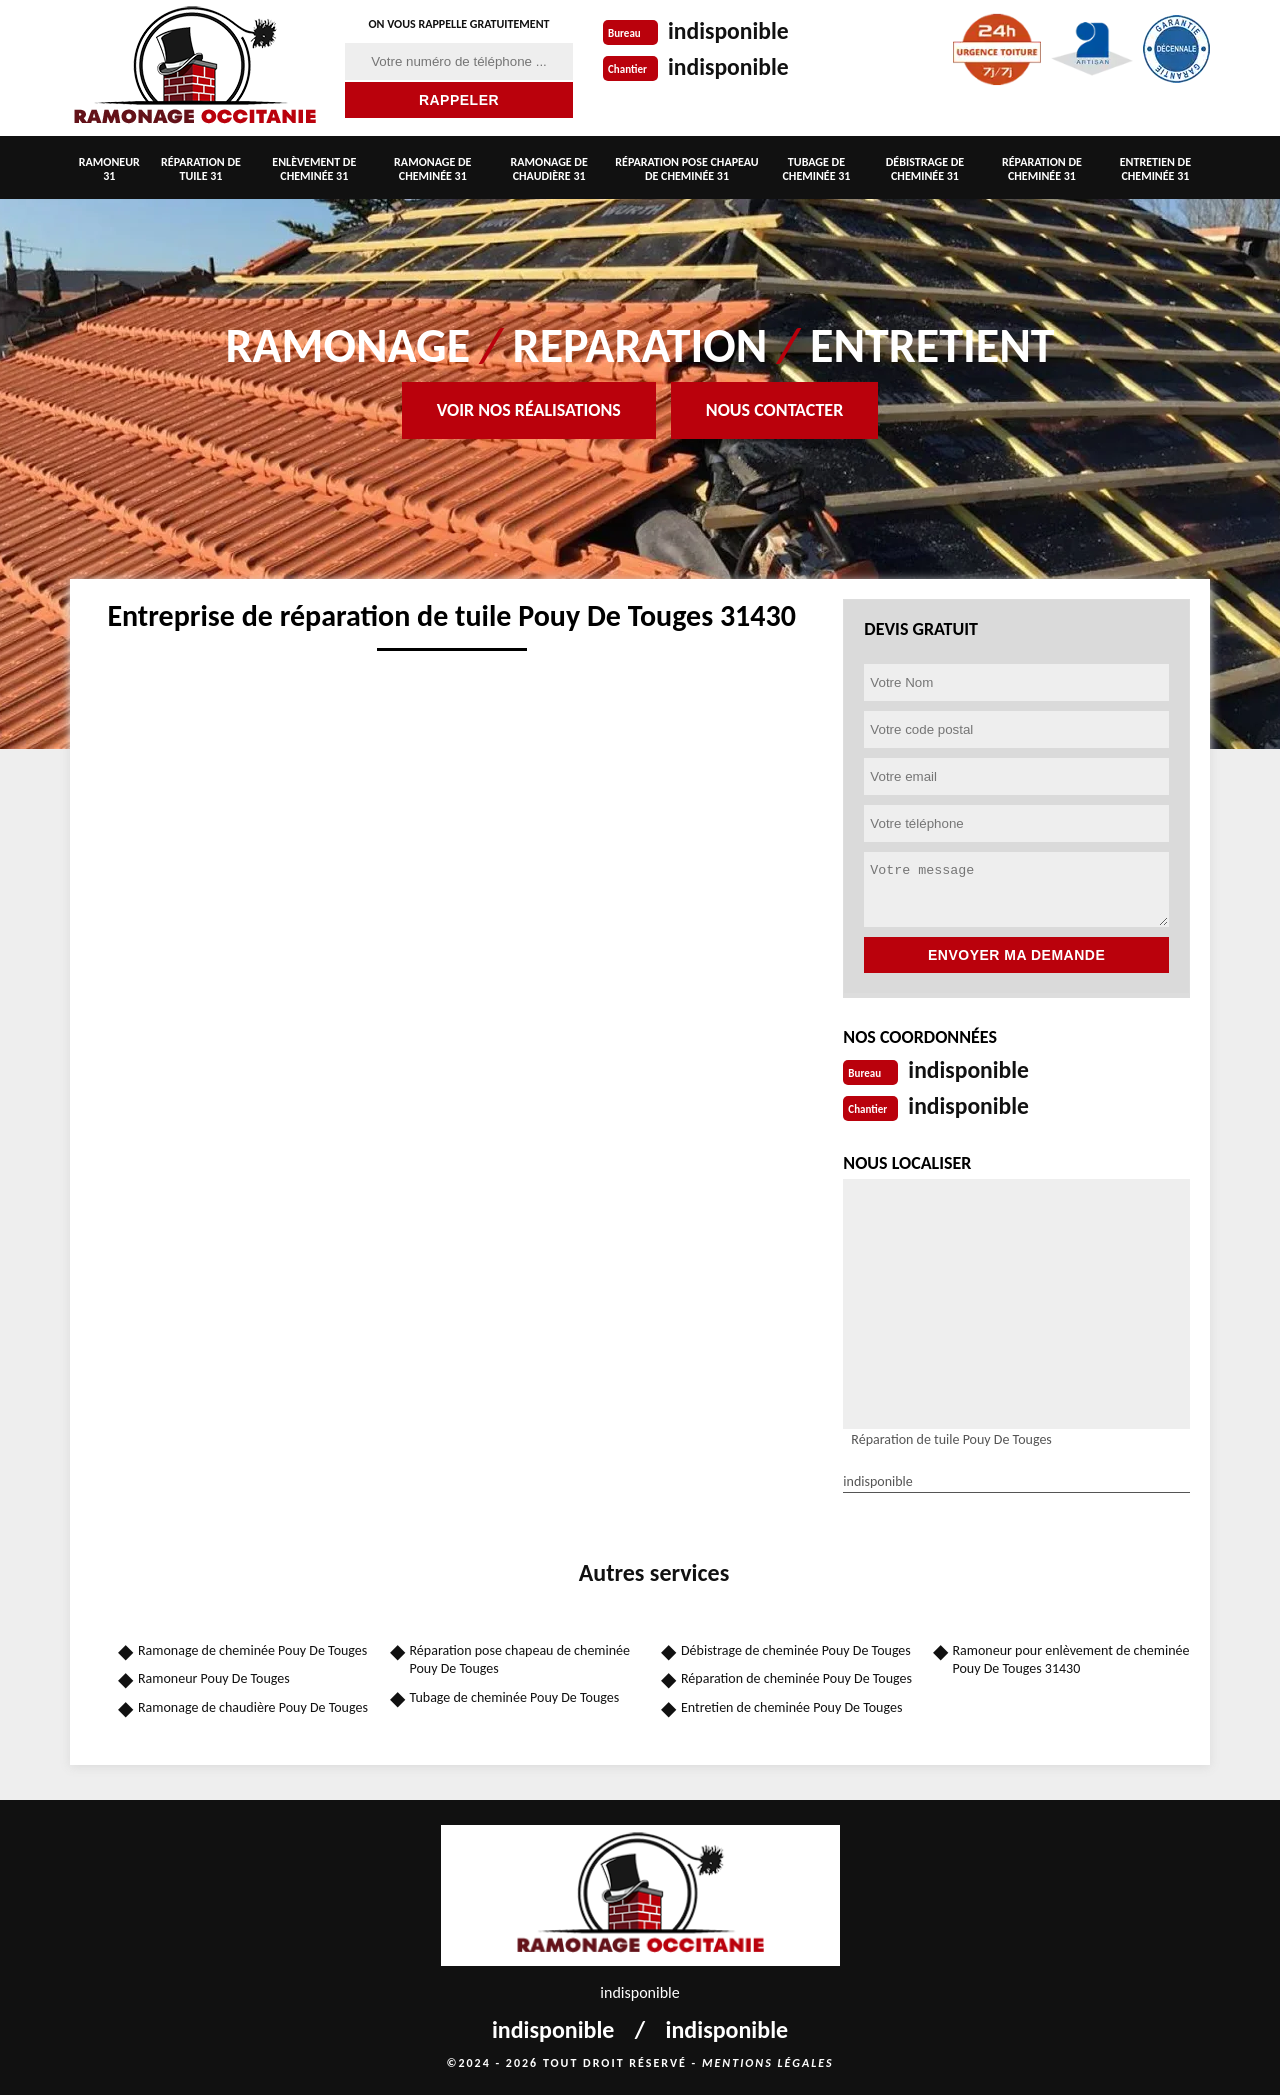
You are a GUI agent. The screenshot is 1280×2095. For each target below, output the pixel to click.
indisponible (734, 30)
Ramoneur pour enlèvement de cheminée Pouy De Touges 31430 (1071, 1657)
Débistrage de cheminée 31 (925, 169)
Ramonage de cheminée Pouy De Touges (252, 1648)
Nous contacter (774, 410)
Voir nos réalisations (529, 410)
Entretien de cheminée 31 (1155, 169)
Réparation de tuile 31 (201, 169)
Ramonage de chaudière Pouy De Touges (253, 1705)
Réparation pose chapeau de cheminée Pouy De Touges (520, 1657)
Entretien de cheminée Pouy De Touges (791, 1705)
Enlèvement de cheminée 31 (314, 169)
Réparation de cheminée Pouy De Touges (796, 1676)
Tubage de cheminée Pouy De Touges (515, 1695)
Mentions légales (768, 2061)
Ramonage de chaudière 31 (549, 169)
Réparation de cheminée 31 (1042, 169)
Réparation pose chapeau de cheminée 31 (686, 169)
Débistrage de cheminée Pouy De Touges (796, 1648)
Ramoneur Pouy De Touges (214, 1676)
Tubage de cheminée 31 (816, 169)
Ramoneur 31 (109, 169)
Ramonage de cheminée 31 (432, 169)
